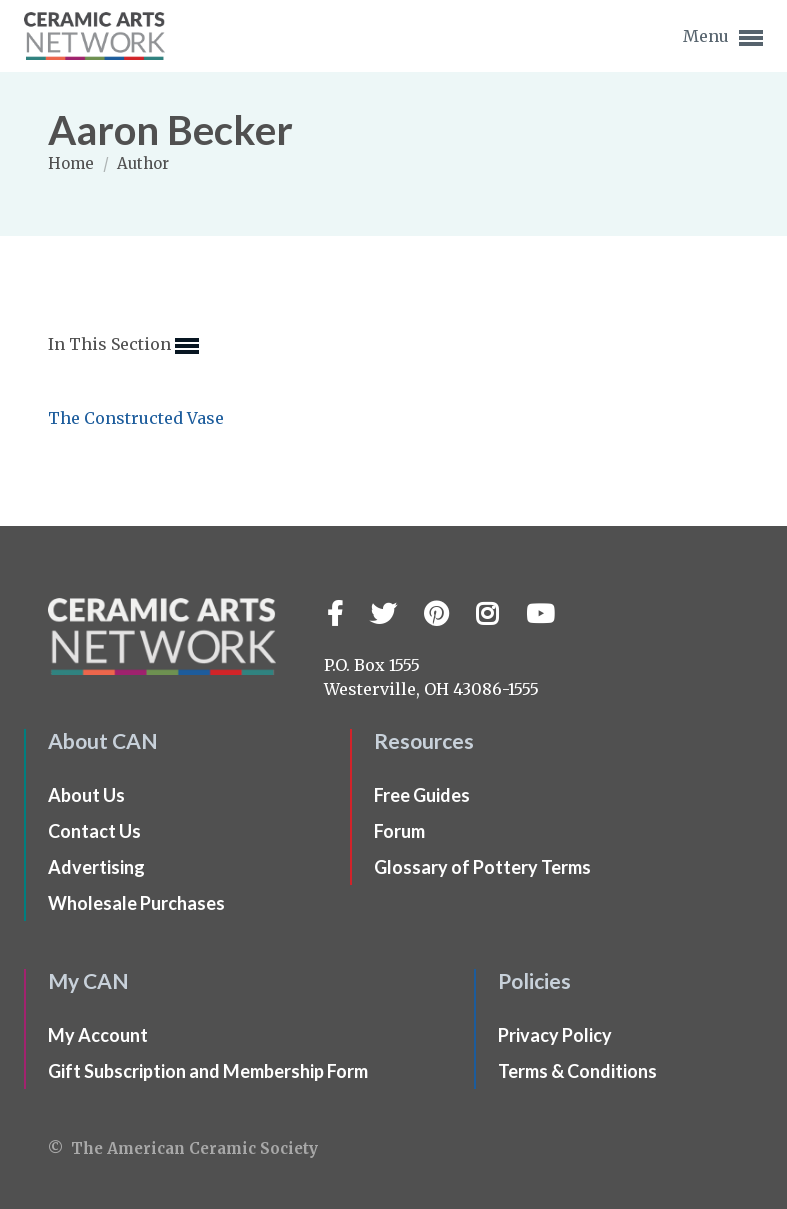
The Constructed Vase (136, 418)
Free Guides (422, 795)
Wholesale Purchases (136, 903)
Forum (399, 831)
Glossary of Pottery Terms (482, 867)
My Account (98, 1035)
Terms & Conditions (577, 1071)
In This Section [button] (123, 346)
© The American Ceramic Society (183, 1148)
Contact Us (94, 831)
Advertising (96, 867)
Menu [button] (723, 38)
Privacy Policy (555, 1035)
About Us (86, 795)
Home (73, 163)
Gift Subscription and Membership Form (208, 1071)
